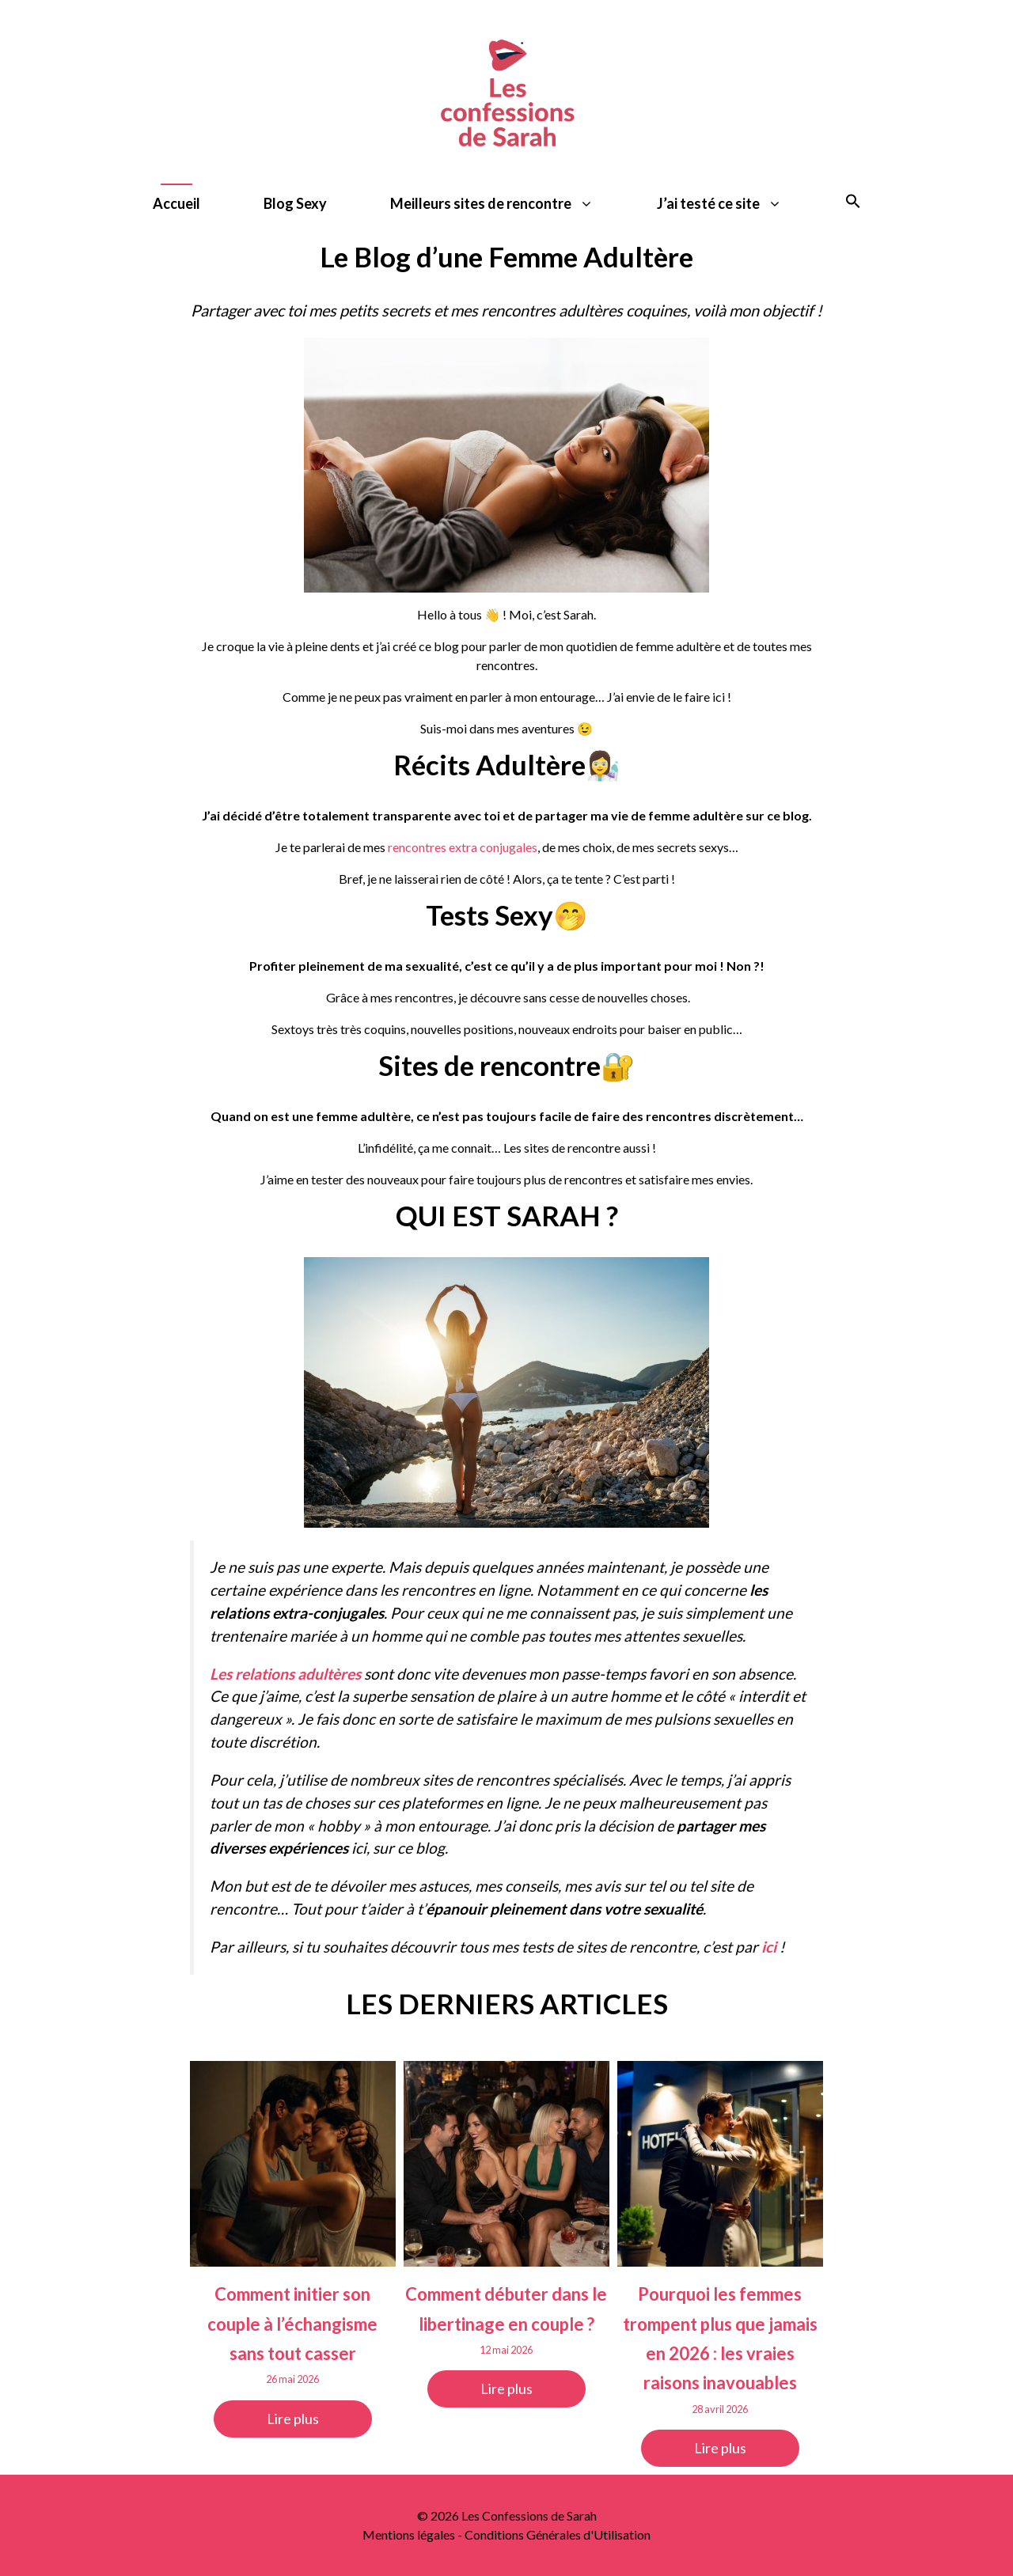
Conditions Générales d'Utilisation (558, 2534)
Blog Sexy (295, 203)
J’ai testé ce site (735, 203)
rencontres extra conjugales (462, 846)
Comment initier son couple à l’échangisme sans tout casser (292, 2323)
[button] (853, 203)
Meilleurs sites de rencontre (507, 203)
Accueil (176, 203)
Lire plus (293, 2418)
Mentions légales (408, 2534)
